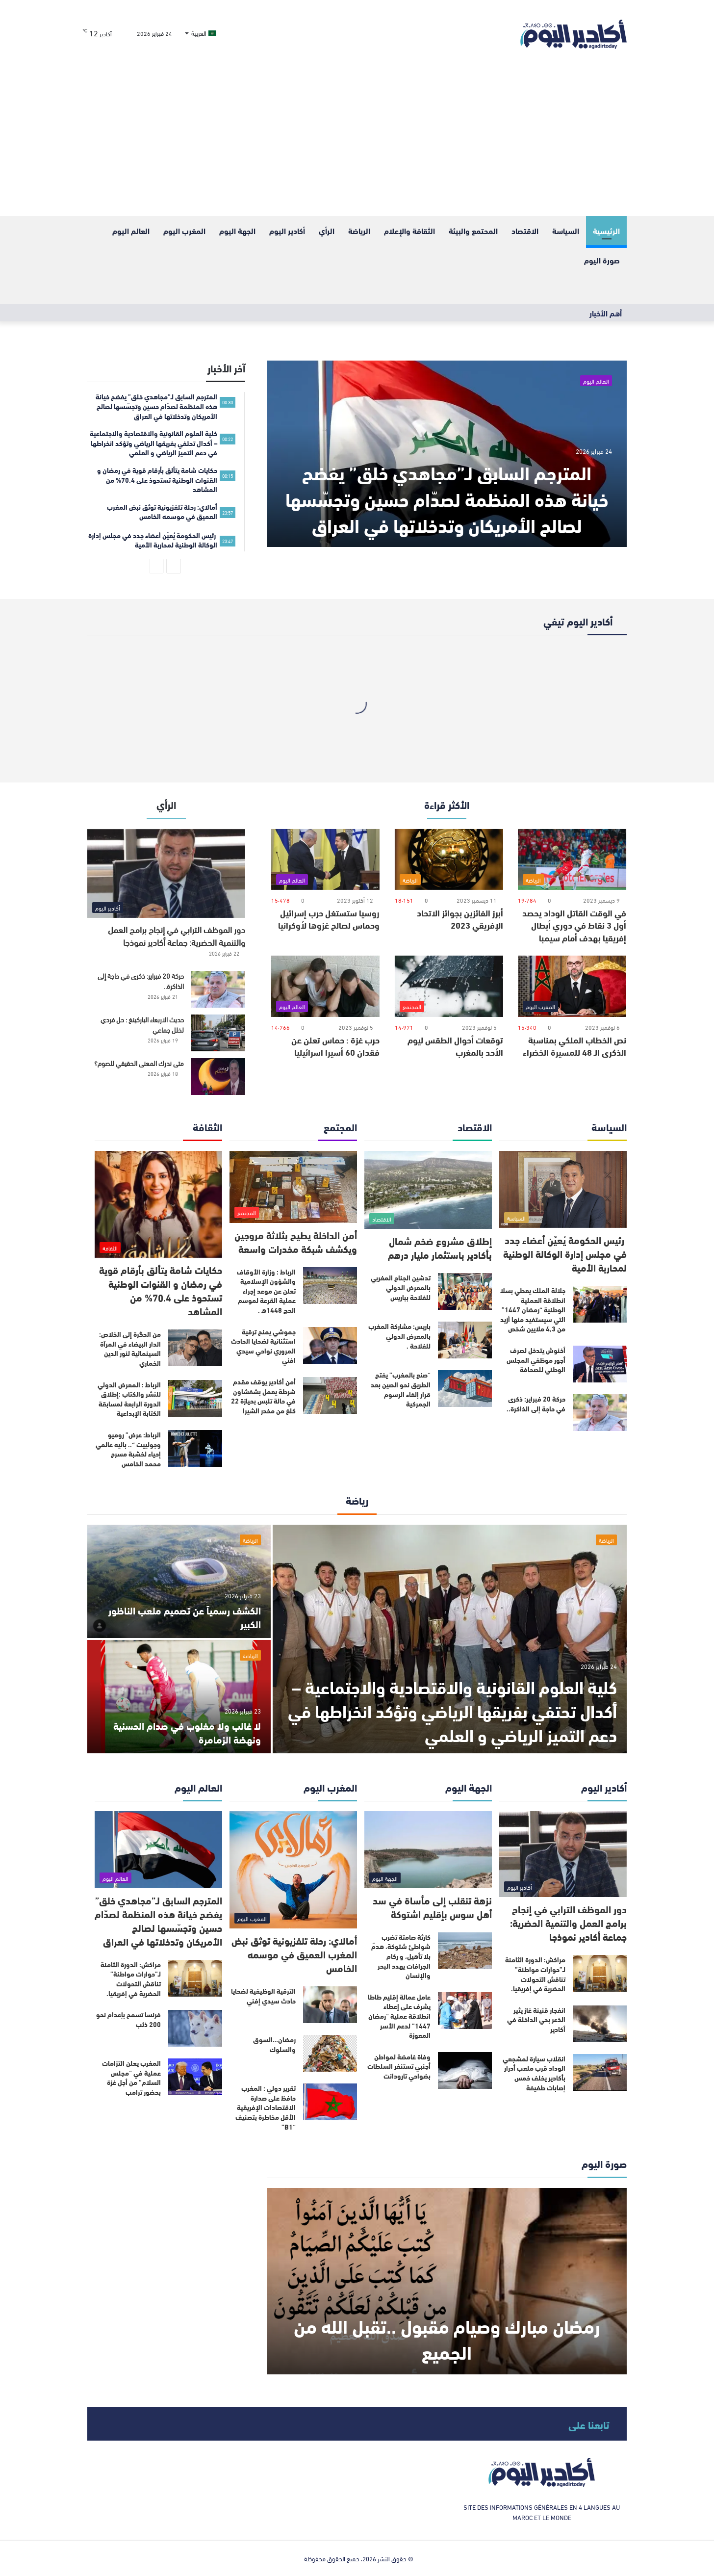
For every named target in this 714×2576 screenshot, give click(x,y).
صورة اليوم (602, 260)
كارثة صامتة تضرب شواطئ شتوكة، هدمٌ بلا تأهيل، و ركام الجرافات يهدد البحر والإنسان (401, 1955)
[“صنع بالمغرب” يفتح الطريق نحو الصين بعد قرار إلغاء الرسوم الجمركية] (465, 1388)
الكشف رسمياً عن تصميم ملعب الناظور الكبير (184, 1617)
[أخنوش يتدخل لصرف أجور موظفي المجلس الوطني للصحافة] (600, 1364)
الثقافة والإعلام (409, 230)
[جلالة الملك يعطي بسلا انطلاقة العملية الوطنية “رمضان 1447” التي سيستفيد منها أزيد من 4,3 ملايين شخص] (600, 1304)
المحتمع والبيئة (473, 230)
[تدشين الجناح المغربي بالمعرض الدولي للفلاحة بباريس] (465, 1291)
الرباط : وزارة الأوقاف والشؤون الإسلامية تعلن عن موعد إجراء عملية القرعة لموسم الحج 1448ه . (266, 1290)
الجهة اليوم (237, 230)
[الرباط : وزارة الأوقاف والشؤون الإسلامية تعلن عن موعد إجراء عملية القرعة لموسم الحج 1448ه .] (330, 1285)
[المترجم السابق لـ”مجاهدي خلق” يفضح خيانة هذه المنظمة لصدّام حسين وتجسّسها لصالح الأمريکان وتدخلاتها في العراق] (447, 454)
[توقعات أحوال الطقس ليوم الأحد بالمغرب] (449, 986)
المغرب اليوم (184, 230)
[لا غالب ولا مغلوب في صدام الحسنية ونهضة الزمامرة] (179, 1696)
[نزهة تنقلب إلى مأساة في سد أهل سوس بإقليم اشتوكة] (428, 1849)
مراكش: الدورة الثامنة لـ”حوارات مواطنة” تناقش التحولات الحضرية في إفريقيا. (535, 1974)
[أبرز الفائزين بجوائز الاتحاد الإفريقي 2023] (449, 859)
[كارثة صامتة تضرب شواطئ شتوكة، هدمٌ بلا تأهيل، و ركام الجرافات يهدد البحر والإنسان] (465, 1950)
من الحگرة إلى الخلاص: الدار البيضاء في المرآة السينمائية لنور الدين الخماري (130, 1348)
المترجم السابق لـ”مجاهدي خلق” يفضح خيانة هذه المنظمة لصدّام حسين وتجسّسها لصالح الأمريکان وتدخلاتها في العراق (447, 497)
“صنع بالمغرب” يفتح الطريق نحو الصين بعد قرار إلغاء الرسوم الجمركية (401, 1389)
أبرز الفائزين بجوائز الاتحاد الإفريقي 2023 (460, 918)
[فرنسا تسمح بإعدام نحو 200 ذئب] (195, 2028)
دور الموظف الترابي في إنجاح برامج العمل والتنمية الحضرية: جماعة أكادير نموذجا (176, 935)
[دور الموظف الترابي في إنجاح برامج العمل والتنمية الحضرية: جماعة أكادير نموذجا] (166, 873)
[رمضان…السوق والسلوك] (330, 2053)
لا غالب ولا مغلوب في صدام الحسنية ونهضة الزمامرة (187, 1732)
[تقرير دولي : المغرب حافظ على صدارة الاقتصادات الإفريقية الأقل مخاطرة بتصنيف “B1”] (330, 2101)
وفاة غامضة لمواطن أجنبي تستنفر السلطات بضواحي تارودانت (399, 2066)
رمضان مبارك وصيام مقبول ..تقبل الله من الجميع (447, 2338)
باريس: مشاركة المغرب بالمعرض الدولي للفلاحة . (399, 1336)
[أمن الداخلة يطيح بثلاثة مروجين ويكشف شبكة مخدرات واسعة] (293, 1187)
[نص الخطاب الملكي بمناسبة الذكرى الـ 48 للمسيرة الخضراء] (572, 986)
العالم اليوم (131, 230)
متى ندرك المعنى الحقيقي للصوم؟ (139, 1063)
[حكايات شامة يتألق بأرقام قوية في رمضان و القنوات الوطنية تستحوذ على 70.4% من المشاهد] (158, 1204)
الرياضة (359, 230)
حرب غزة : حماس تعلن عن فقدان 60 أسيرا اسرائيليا (335, 1045)
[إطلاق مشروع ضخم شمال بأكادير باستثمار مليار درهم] (428, 1190)
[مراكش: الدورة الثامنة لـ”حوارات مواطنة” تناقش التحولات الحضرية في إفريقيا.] (600, 1973)
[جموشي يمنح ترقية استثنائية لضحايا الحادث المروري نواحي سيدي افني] (330, 1345)
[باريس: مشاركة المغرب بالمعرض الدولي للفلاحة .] (465, 1340)
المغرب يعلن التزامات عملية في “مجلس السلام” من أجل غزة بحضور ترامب (131, 2077)
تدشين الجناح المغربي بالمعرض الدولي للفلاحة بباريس (401, 1287)
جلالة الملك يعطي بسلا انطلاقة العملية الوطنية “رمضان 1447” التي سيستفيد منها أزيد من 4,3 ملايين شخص (532, 1309)
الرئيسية (606, 230)
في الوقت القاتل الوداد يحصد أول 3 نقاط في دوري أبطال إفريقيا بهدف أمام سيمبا (574, 924)
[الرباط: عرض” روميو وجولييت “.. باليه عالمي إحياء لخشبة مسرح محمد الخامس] (195, 1448)
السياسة (565, 230)
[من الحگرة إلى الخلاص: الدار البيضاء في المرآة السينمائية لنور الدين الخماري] (195, 1347)
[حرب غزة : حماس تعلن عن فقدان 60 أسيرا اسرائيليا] (325, 986)
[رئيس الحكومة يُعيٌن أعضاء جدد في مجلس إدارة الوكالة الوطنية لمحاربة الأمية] (563, 1189)
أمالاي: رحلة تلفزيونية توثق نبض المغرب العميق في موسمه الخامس (294, 1954)
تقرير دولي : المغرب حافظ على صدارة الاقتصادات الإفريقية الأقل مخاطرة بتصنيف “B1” (265, 2107)
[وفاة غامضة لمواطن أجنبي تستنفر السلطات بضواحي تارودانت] (465, 2070)
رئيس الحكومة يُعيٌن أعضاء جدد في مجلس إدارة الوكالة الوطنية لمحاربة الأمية (565, 1253)
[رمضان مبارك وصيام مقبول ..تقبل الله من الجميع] (447, 2281)
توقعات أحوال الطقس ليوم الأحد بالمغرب (455, 1045)
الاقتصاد (524, 230)
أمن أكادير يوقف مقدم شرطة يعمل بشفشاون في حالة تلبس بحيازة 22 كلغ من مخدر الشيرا (263, 1396)
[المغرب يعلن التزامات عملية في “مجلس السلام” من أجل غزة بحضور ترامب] (195, 2076)
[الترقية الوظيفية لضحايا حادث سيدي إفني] (330, 2004)
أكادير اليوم (287, 230)
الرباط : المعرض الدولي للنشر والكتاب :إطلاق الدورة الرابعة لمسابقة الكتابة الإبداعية (129, 1399)
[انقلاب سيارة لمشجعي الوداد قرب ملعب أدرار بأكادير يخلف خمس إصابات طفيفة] (600, 2072)
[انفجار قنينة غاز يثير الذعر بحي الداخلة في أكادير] (600, 2023)
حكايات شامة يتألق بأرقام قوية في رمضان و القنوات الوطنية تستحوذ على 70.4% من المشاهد (160, 1290)
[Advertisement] (357, 142)
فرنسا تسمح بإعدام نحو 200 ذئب (128, 2019)
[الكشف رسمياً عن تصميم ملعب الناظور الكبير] (179, 1581)
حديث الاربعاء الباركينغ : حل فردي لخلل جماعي (142, 1024)
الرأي (326, 230)
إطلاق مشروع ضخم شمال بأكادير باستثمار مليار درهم (440, 1247)
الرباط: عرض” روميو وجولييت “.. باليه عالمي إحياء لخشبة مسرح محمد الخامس (128, 1449)
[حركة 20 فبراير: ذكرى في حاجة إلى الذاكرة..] (218, 989)
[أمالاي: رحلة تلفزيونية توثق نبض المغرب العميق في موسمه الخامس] (293, 1869)
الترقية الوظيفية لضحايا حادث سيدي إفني (263, 1995)
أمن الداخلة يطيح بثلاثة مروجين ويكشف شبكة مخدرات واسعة (295, 1241)
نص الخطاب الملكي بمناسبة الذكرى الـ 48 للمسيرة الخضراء (574, 1045)
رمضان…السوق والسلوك (274, 2044)
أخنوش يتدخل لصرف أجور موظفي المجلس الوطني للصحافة (536, 1360)
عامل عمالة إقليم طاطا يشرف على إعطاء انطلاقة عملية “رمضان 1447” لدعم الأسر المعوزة (399, 2015)
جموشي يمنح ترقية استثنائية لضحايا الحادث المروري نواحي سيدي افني (263, 1346)
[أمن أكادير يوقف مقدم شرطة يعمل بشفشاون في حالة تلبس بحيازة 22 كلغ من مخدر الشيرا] (330, 1395)
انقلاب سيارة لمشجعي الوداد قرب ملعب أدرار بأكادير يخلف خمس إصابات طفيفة (534, 2073)
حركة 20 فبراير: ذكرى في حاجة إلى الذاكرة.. (141, 980)
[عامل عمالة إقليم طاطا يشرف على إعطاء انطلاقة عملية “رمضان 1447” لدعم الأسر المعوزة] (465, 2010)
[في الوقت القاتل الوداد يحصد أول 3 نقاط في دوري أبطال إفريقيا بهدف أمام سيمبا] (572, 859)
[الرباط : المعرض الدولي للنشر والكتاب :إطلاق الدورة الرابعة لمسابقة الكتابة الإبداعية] (195, 1398)
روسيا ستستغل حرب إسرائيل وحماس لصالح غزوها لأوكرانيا (329, 918)
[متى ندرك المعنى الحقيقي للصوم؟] (218, 1076)
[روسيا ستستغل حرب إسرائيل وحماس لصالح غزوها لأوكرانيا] (325, 859)
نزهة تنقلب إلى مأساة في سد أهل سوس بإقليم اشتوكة (432, 1907)
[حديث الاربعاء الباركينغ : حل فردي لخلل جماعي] (218, 1033)
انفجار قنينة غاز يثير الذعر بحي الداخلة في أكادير (536, 2019)
